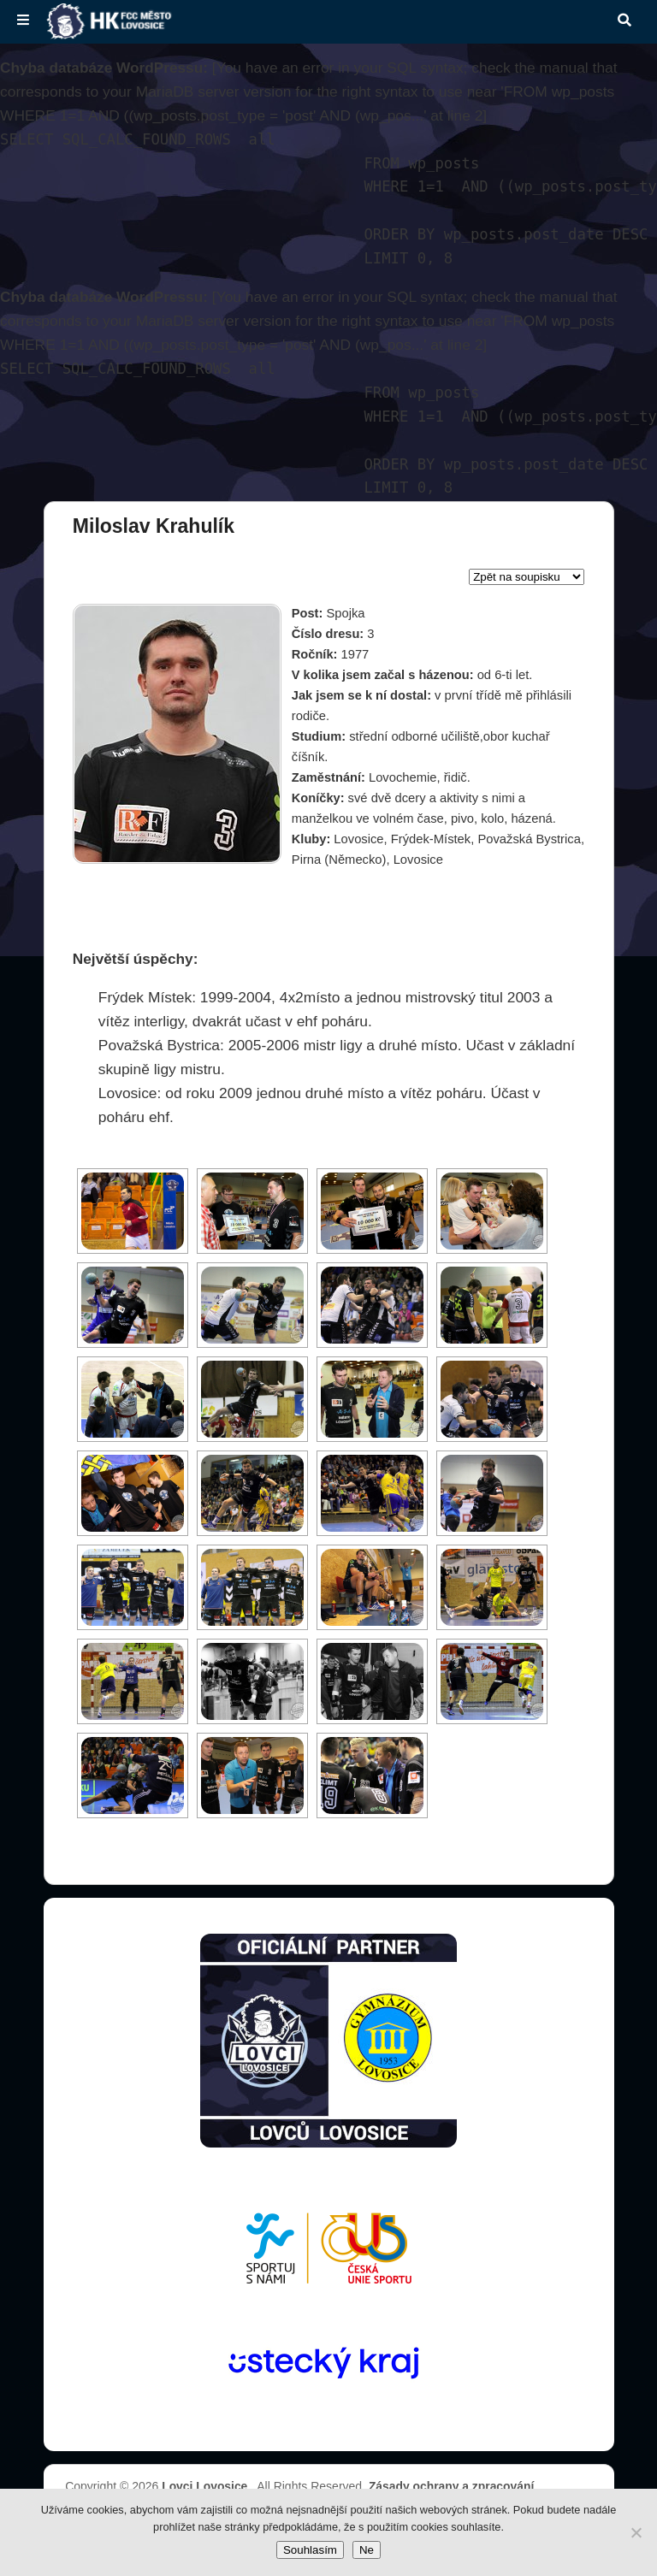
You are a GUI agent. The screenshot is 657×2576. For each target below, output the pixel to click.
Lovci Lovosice (206, 2486)
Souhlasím (310, 2550)
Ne (366, 2550)
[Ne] (635, 2532)
